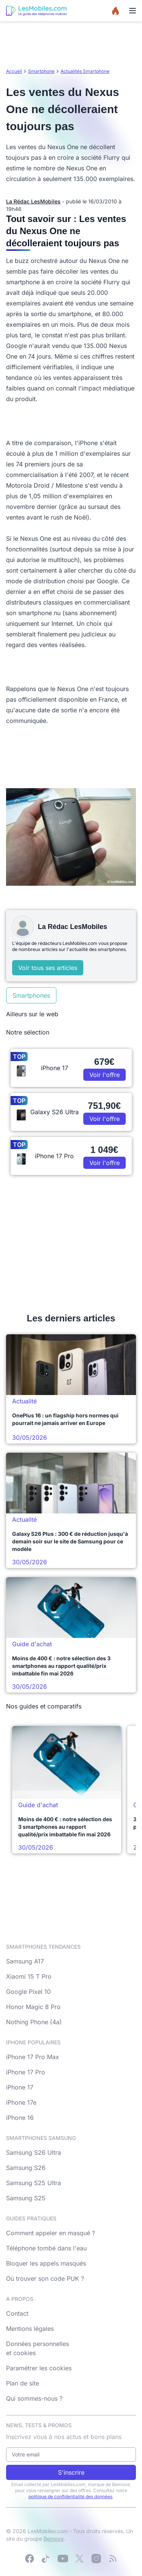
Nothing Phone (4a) (34, 2022)
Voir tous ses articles (47, 968)
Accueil (14, 71)
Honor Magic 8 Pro (33, 2007)
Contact (17, 2313)
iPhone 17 (19, 2087)
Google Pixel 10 (28, 1991)
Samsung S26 (25, 2167)
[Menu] (132, 10)
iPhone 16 (20, 2117)
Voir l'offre (104, 1075)
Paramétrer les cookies (39, 2368)
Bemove (54, 2538)
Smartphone (41, 71)
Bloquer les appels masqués (46, 2263)
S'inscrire (71, 2472)
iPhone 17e (21, 2102)
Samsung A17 (25, 1961)
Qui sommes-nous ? (34, 2398)
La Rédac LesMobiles (33, 201)
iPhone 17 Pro (25, 2072)
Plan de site (22, 2383)
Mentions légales (30, 2328)
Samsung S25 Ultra (33, 2183)
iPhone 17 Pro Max (32, 2057)
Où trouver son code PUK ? (45, 2278)
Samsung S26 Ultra (33, 2152)
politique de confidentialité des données (70, 2496)
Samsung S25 (25, 2198)
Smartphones (31, 995)
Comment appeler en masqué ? (50, 2233)
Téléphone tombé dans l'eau (46, 2248)
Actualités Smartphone (85, 71)
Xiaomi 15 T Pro (28, 1976)
